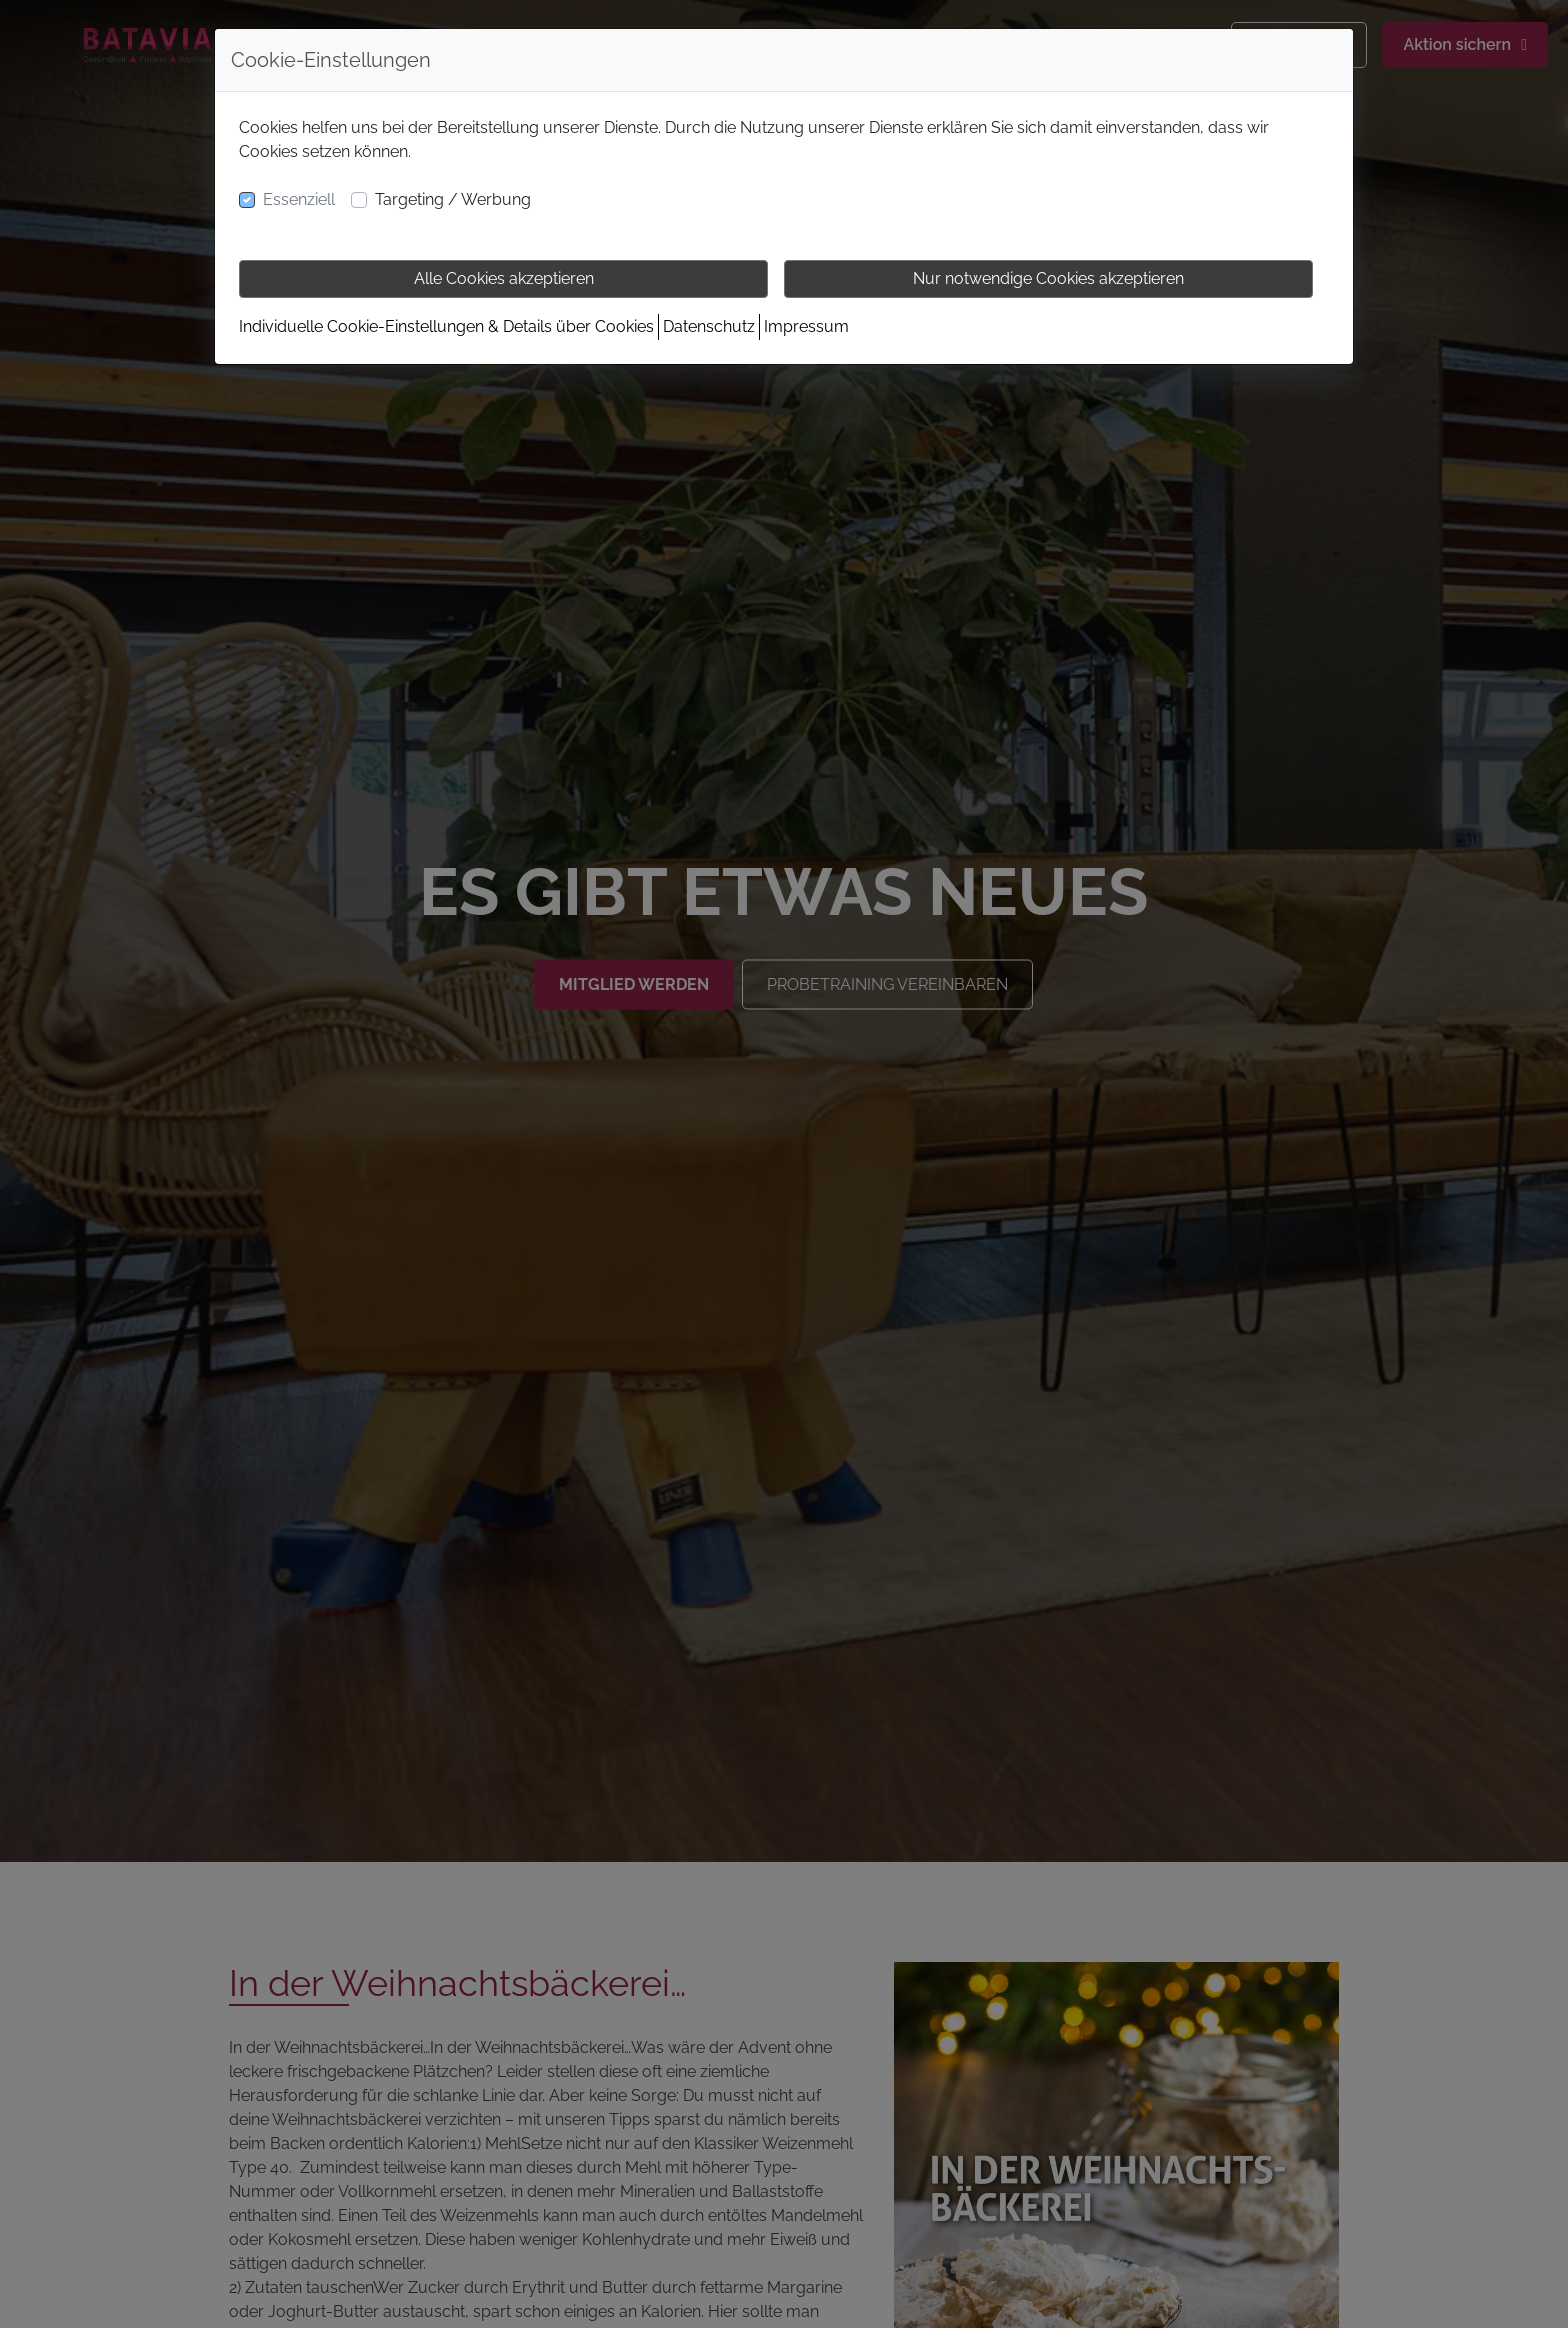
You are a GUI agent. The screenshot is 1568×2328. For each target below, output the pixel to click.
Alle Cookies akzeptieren (504, 278)
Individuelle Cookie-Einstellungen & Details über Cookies (446, 326)
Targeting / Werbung (453, 199)
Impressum (806, 326)
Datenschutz (709, 326)
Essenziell (299, 199)
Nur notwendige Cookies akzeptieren (1048, 278)
